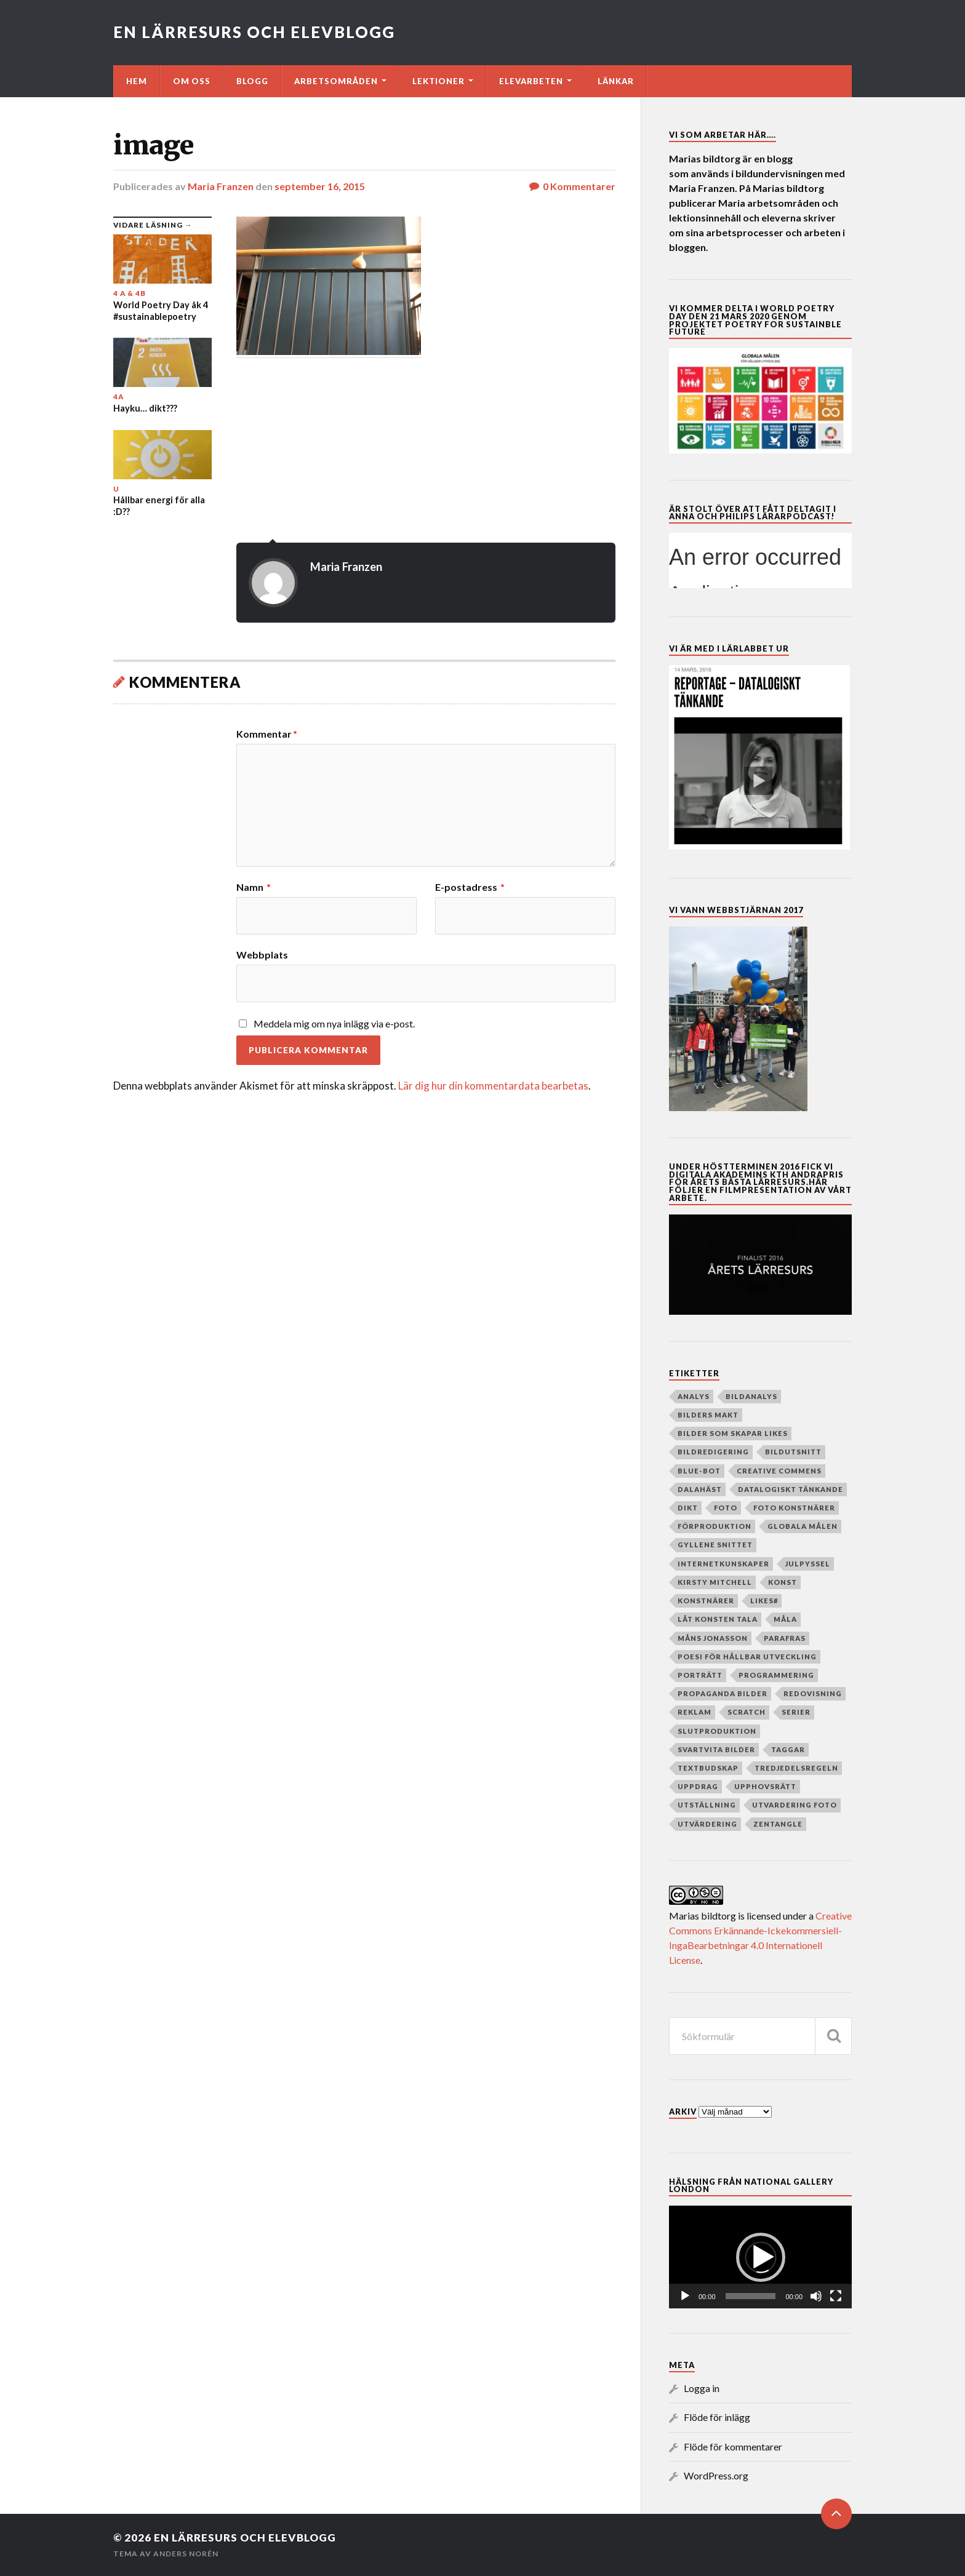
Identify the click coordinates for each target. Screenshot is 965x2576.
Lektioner (438, 81)
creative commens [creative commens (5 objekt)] (779, 1471)
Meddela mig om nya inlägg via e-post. (334, 1023)
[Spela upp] (685, 2296)
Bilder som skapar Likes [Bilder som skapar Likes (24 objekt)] (733, 1433)
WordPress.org (716, 2475)
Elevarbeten (531, 81)
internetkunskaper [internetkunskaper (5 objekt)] (723, 1564)
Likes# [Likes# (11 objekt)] (764, 1601)
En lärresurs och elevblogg (254, 32)
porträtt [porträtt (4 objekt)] (700, 1675)
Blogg (252, 81)
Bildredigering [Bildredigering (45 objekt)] (713, 1452)
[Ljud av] (816, 2296)
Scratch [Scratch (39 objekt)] (746, 1712)
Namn (253, 887)
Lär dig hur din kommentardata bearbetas (493, 1085)
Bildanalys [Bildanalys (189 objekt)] (751, 1396)
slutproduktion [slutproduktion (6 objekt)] (717, 1731)
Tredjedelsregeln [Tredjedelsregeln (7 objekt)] (796, 1768)
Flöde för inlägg (717, 2417)
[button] (760, 2257)
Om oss (191, 81)
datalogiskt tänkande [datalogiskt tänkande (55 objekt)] (790, 1489)
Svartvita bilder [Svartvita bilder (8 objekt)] (716, 1749)
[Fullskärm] (836, 2296)
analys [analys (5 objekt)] (694, 1396)
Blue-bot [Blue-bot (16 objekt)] (699, 1471)
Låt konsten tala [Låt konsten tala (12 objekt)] (718, 1619)
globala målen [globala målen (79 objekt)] (802, 1526)
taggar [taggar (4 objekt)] (788, 1749)
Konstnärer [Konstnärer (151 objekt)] (706, 1601)
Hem (136, 81)
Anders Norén (185, 2553)
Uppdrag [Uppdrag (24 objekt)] (698, 1786)
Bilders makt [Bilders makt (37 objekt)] (708, 1415)
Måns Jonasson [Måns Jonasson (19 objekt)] (713, 1638)
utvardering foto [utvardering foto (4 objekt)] (794, 1805)
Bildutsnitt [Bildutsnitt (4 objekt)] (793, 1452)
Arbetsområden (336, 81)
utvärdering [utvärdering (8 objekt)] (707, 1824)
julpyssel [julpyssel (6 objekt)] (807, 1564)
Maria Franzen (221, 186)
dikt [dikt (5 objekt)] (688, 1508)
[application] (760, 2257)
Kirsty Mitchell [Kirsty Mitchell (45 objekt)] (715, 1582)
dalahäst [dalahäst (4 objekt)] (700, 1489)
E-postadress (470, 887)
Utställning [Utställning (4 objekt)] (707, 1805)
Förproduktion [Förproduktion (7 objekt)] (714, 1526)
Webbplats (262, 954)
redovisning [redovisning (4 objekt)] (812, 1693)
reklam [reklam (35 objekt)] (694, 1712)
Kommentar (266, 734)
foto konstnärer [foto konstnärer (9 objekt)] (794, 1508)
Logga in (701, 2388)
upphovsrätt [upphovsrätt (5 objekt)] (765, 1786)
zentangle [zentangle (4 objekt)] (778, 1824)
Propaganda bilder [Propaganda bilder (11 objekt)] (722, 1693)
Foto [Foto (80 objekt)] (725, 1508)
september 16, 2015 (319, 186)
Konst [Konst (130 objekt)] (782, 1582)
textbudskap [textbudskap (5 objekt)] (708, 1768)
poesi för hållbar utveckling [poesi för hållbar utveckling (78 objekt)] (747, 1657)
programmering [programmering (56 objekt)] (776, 1675)
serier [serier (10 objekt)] (796, 1712)
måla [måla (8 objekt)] (785, 1619)
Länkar (616, 81)
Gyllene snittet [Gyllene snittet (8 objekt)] (715, 1545)
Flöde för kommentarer (733, 2446)
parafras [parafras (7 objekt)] (785, 1638)
